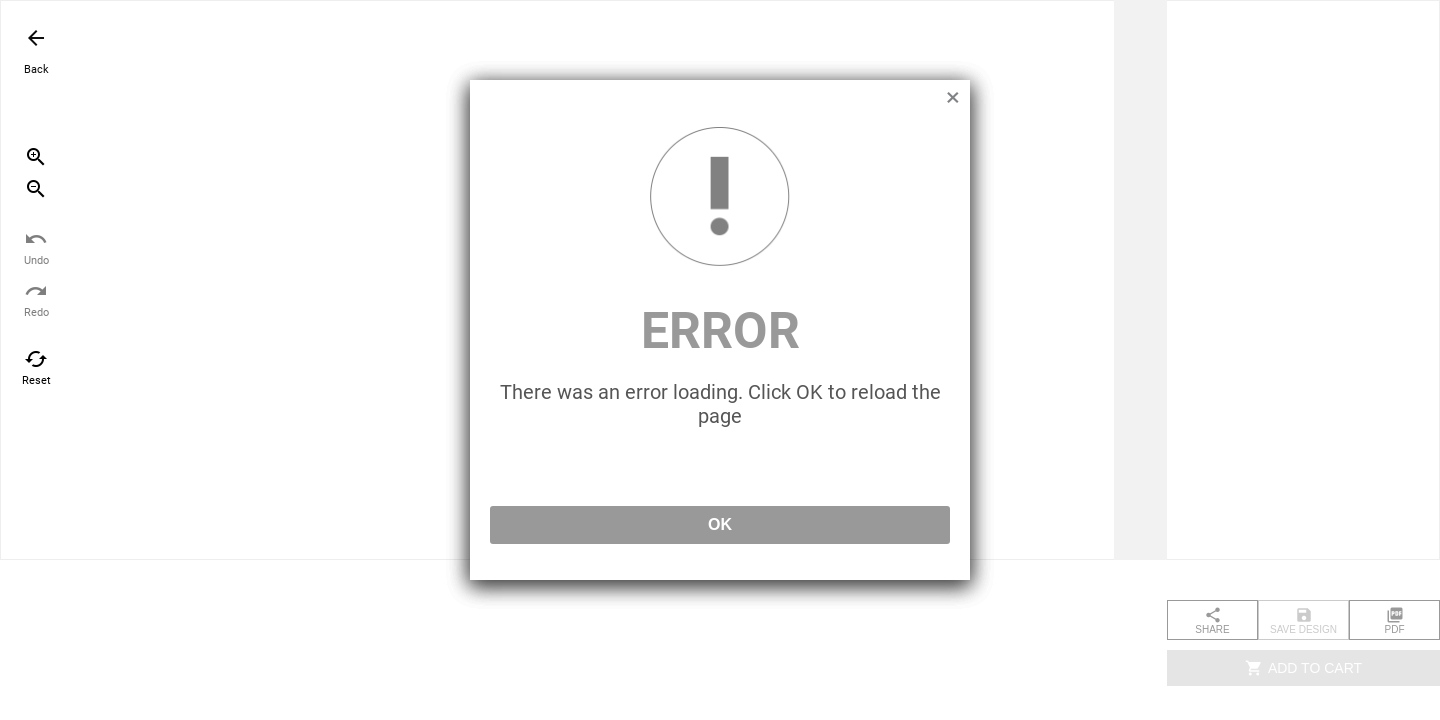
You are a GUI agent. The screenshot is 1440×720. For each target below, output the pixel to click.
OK (720, 524)
